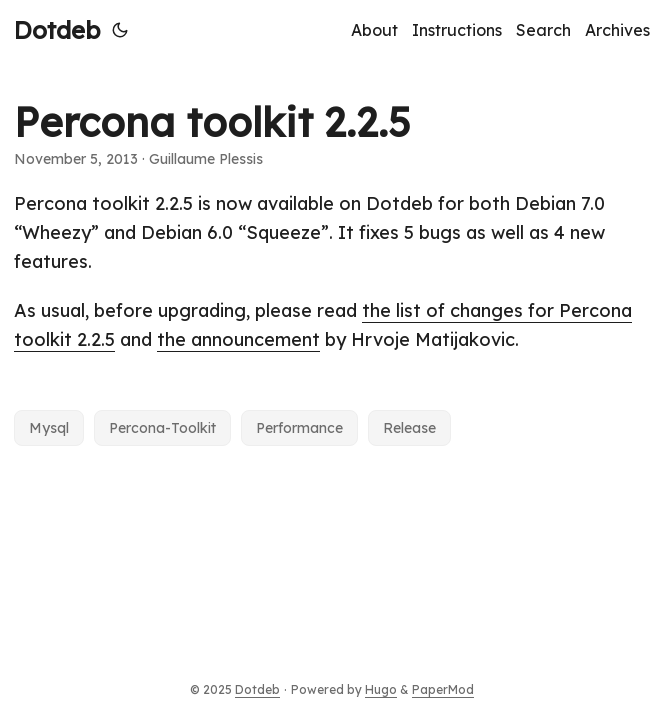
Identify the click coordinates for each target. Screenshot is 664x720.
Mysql (49, 428)
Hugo (381, 689)
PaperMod (443, 689)
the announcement (238, 339)
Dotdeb (57, 30)
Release (409, 428)
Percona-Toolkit (162, 428)
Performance (299, 428)
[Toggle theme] (120, 30)
